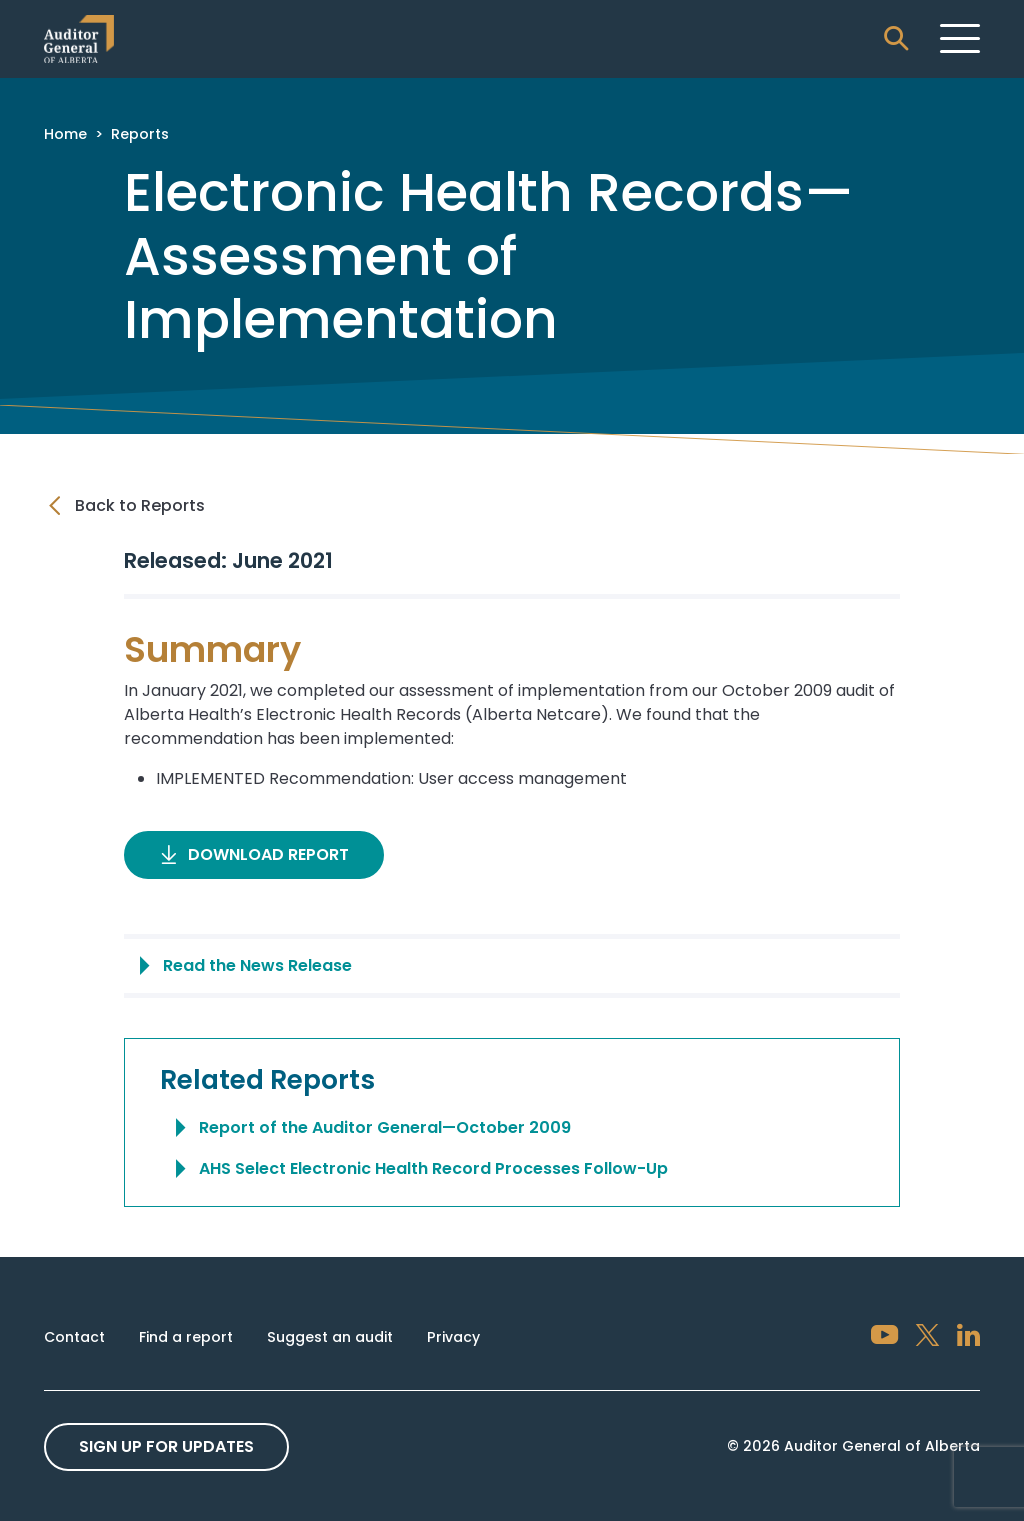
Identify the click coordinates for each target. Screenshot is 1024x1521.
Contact (74, 1337)
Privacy (453, 1337)
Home (65, 134)
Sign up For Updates (166, 1446)
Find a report (186, 1337)
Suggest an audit (330, 1337)
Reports (140, 134)
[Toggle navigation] (960, 38)
